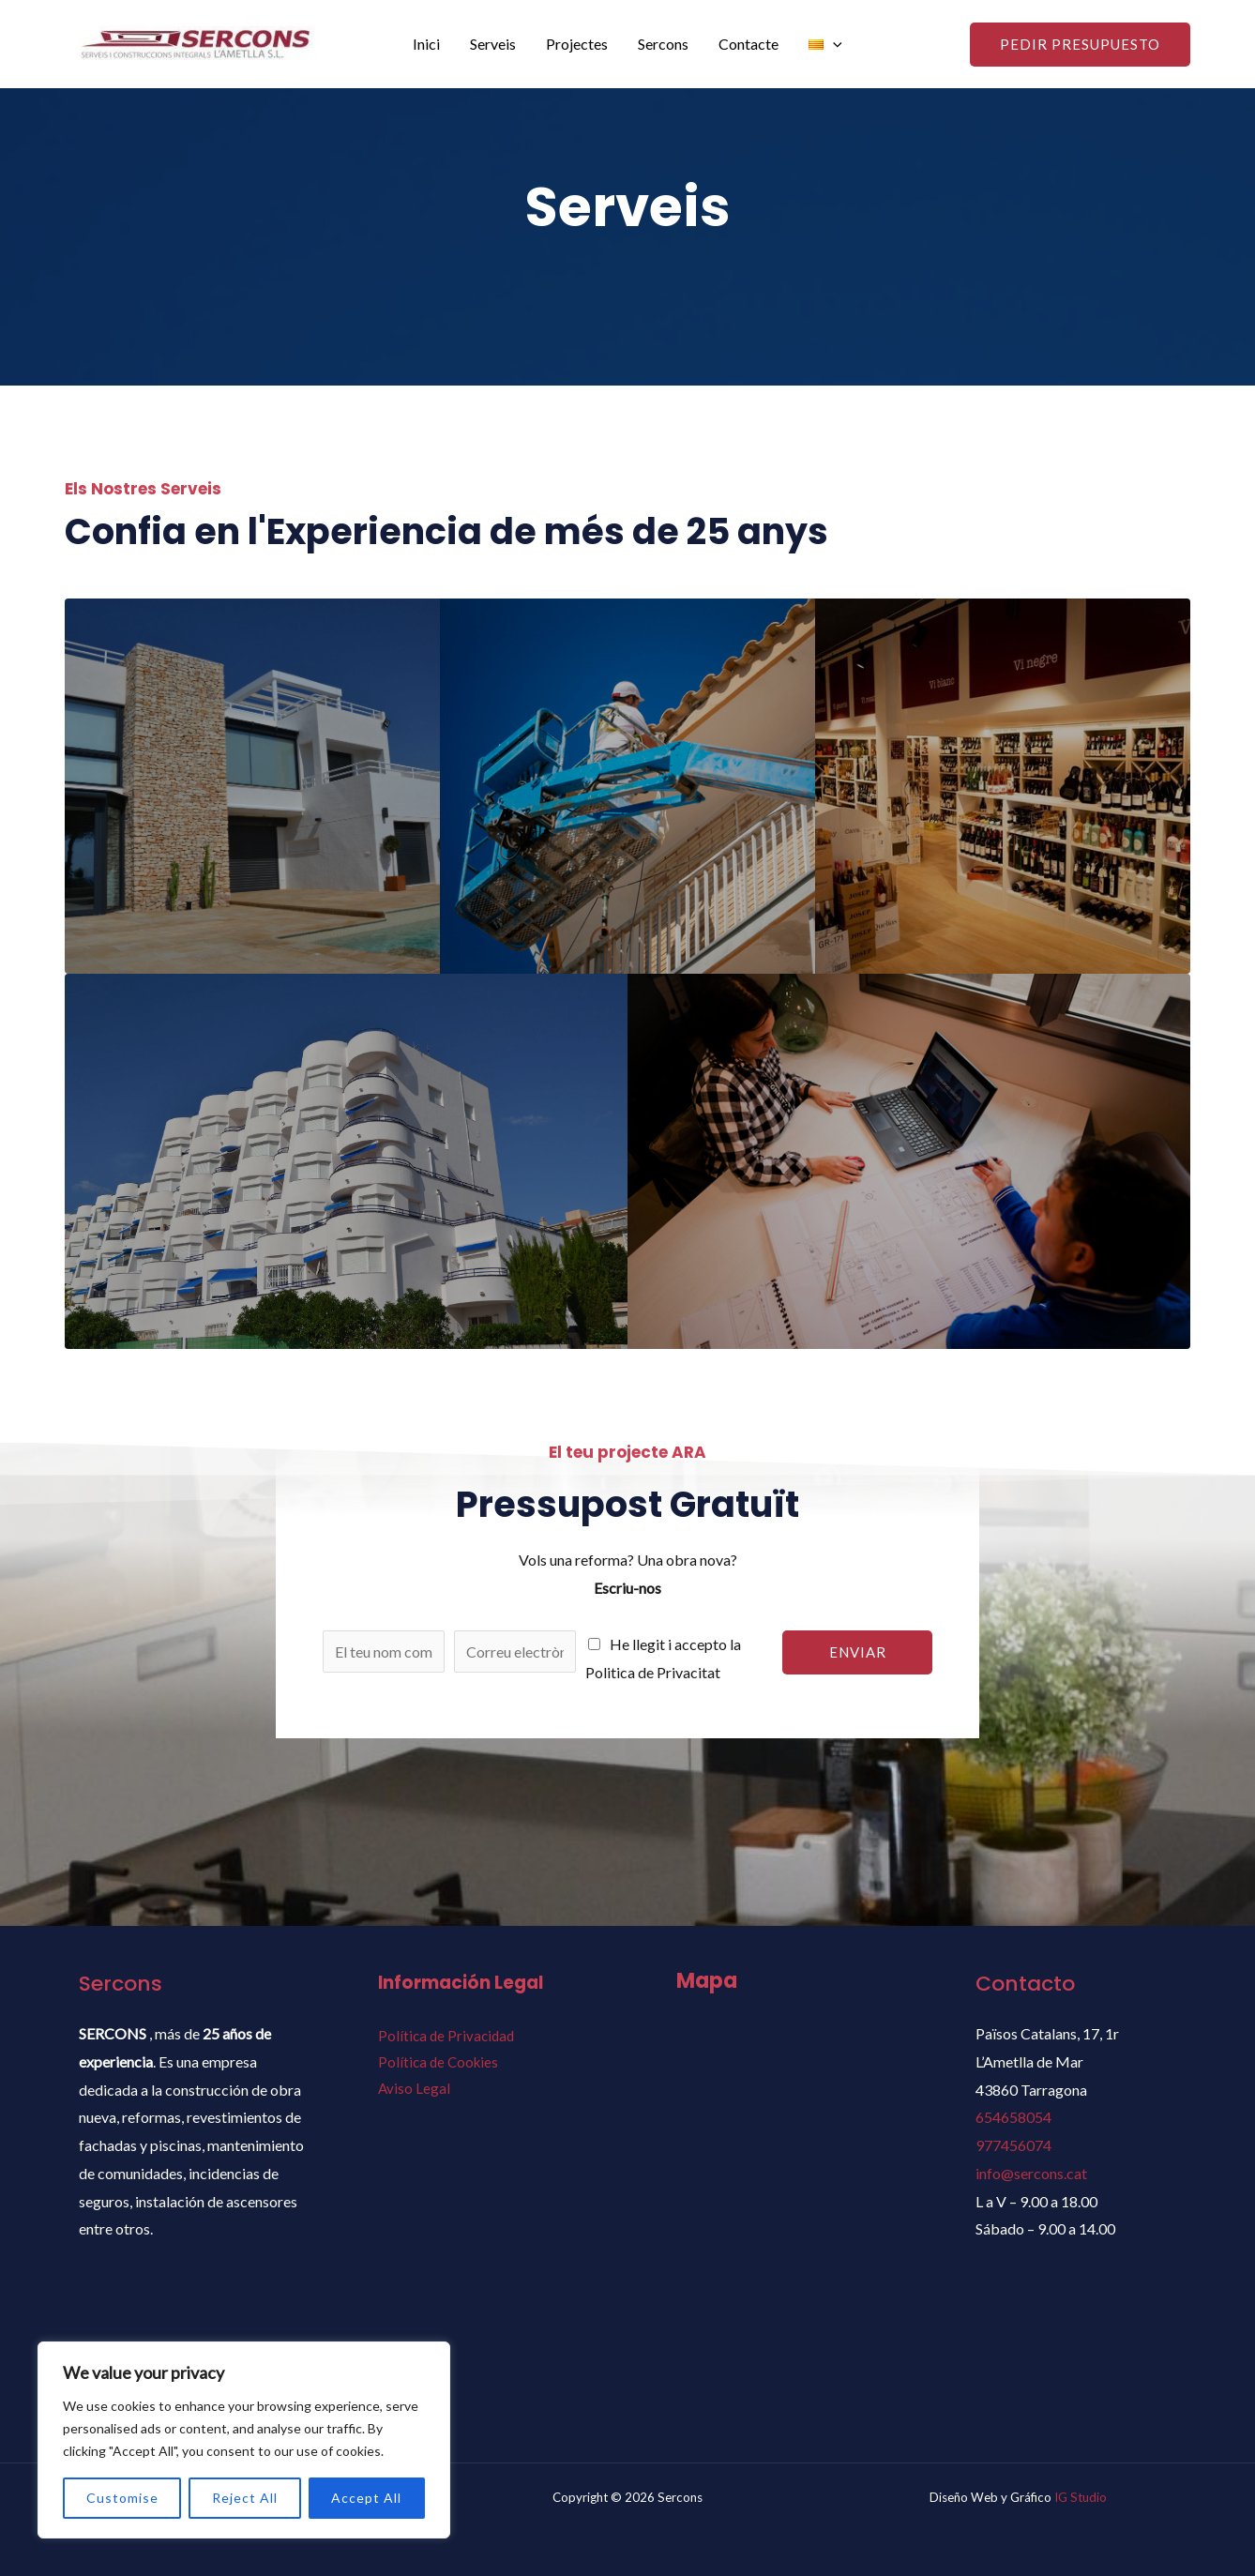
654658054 (1013, 2117)
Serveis (493, 44)
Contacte (748, 44)
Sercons (663, 44)
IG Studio (1080, 2497)
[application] (833, 44)
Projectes (577, 44)
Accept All (366, 2498)
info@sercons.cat (1031, 2173)
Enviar (857, 1652)
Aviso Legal (414, 2088)
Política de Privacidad (446, 2035)
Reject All (245, 2498)
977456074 (1013, 2145)
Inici (426, 44)
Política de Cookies (438, 2061)
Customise (122, 2498)
